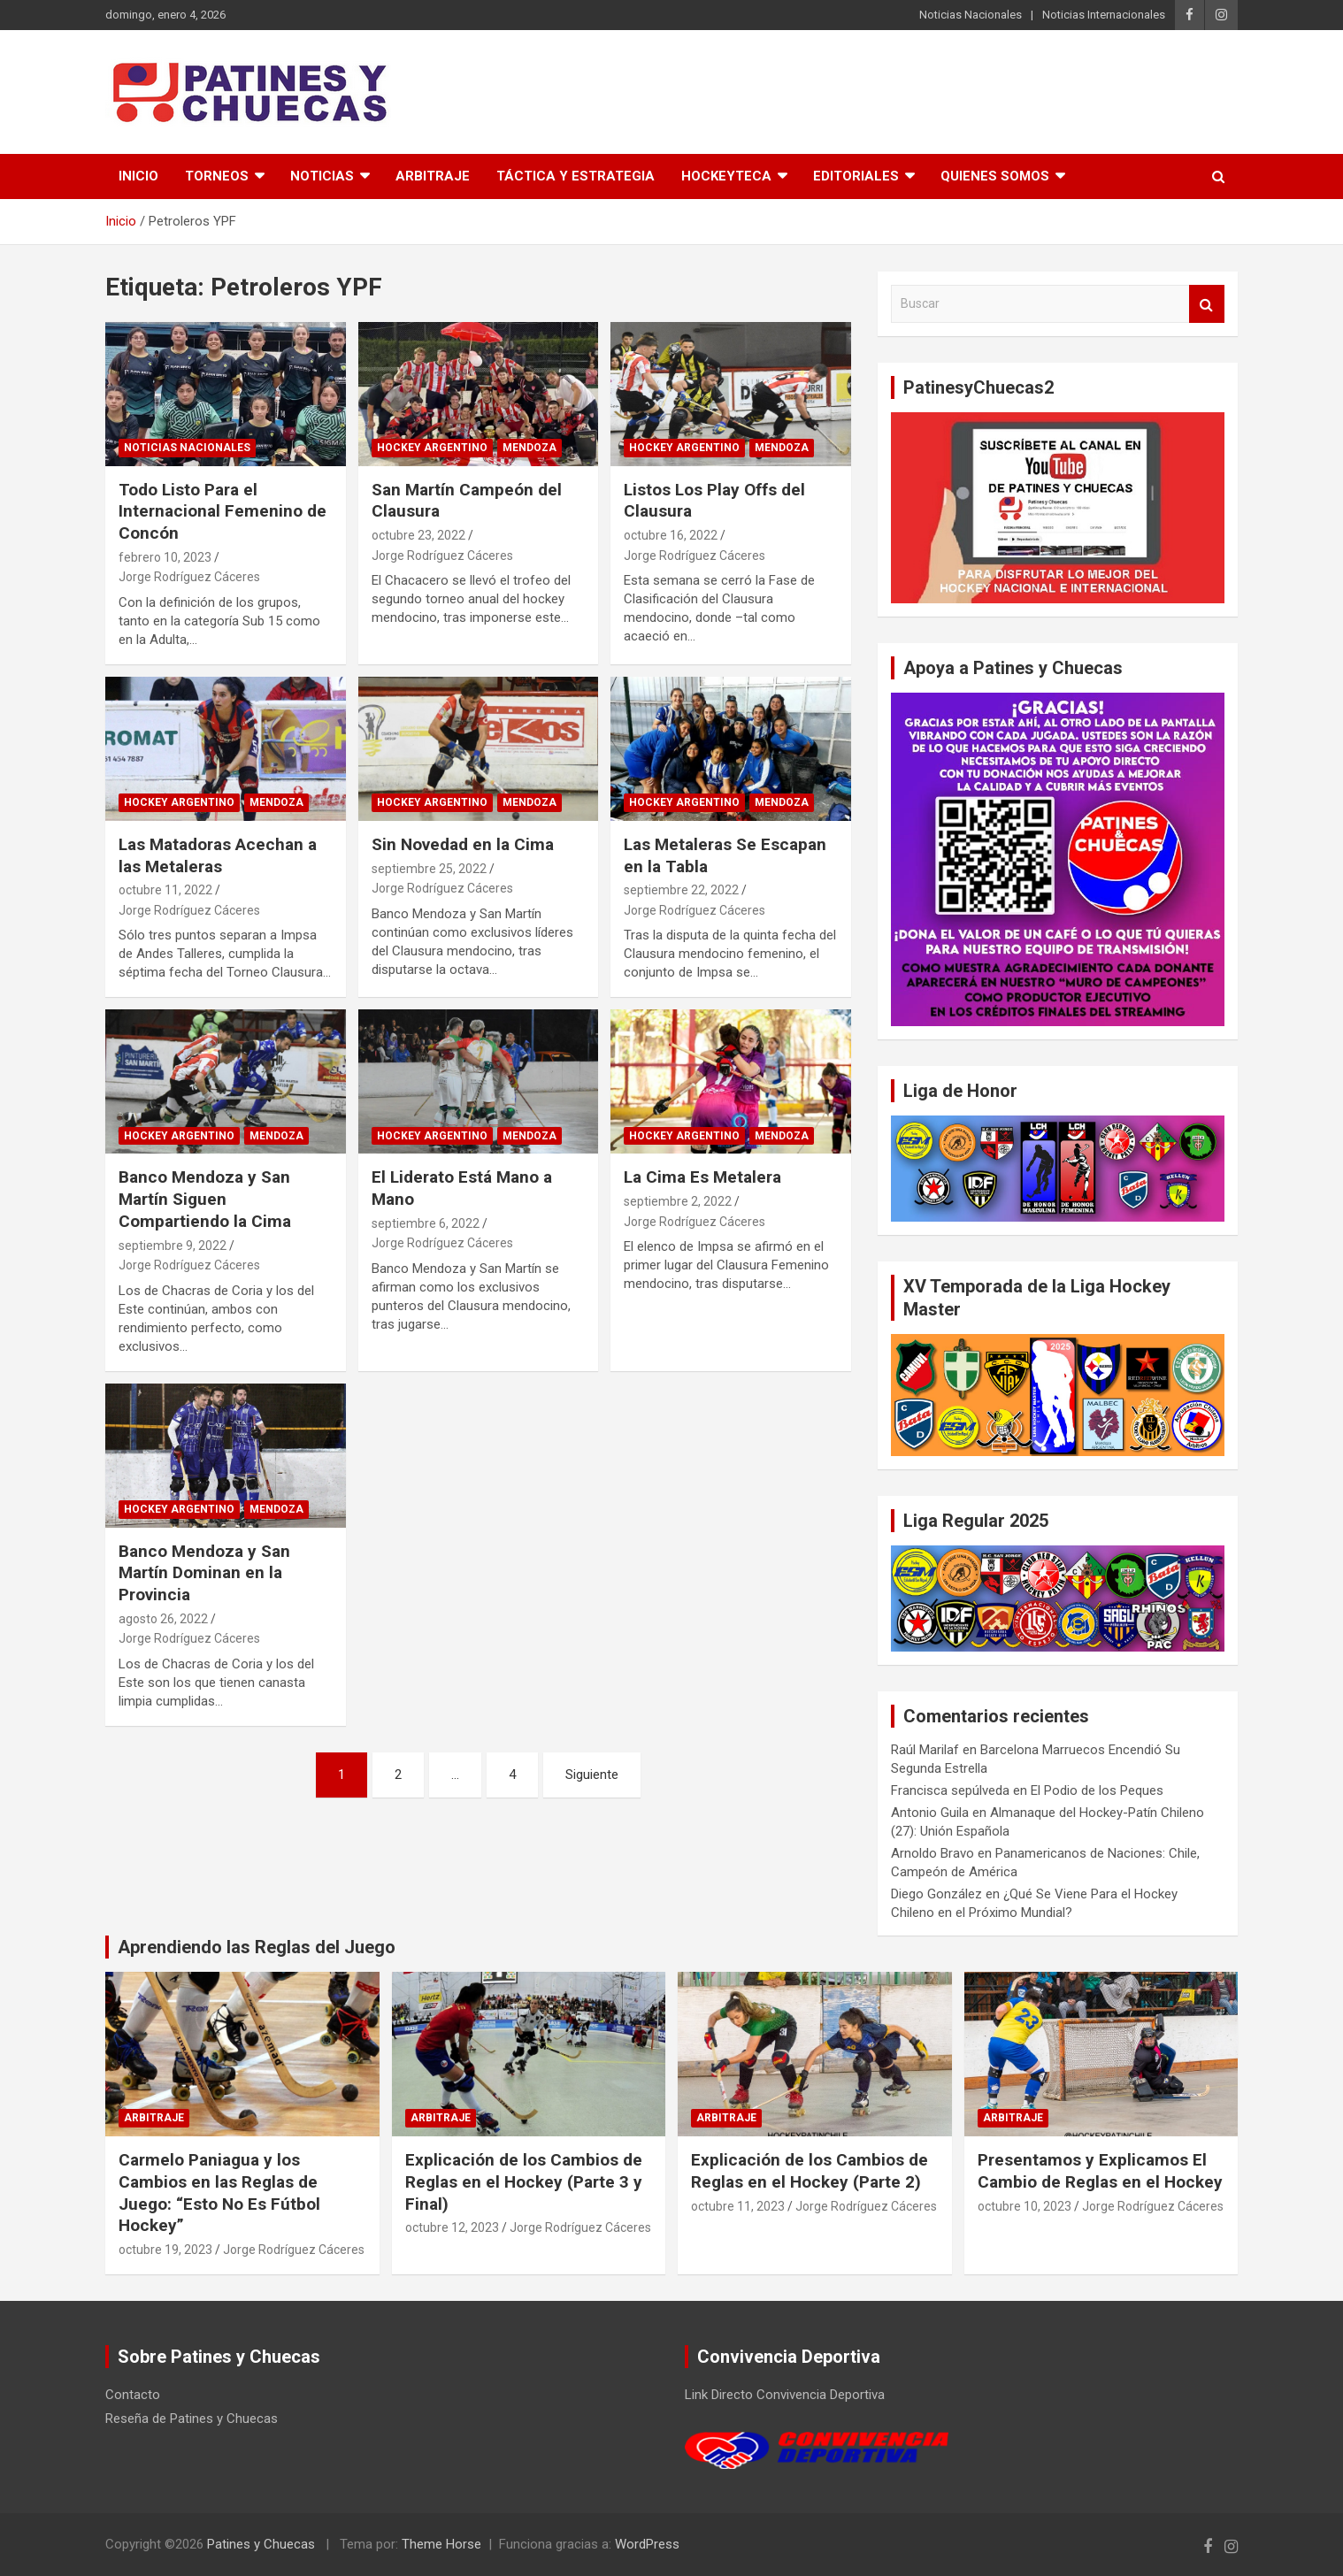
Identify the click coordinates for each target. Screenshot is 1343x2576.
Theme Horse (441, 2544)
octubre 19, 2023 (165, 2249)
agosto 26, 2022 (163, 1619)
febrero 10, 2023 (165, 557)
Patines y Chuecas (261, 2544)
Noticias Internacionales (1103, 14)
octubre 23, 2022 (418, 535)
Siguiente (591, 1774)
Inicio (138, 176)
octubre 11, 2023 (738, 2206)
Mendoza (529, 447)
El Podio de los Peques (1097, 1790)
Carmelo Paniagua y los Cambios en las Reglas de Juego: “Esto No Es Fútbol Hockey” (219, 2192)
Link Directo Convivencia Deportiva (785, 2395)
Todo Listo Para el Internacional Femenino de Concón (222, 511)
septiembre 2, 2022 (678, 1201)
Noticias (322, 176)
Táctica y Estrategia (575, 176)
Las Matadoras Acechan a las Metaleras (218, 855)
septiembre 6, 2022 (426, 1223)
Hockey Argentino (432, 447)
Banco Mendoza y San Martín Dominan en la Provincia (204, 1573)
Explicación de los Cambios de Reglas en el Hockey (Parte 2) (809, 2171)
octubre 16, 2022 (671, 535)
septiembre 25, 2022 (429, 869)
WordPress (647, 2544)
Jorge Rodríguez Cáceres (189, 577)
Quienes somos (994, 176)
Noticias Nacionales (970, 14)
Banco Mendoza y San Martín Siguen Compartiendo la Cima (205, 1198)
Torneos (217, 176)
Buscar (1206, 304)
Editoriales (856, 176)
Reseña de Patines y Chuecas (191, 2418)
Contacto (132, 2395)
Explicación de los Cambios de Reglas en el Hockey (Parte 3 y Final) (523, 2181)
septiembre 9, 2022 (172, 1245)
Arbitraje (432, 176)
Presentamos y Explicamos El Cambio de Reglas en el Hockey (1100, 2171)
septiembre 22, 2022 (681, 890)
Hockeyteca (726, 176)
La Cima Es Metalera (702, 1177)
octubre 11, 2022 (165, 890)
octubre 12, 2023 (452, 2227)
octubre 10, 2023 (1024, 2206)
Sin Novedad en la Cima (463, 844)
